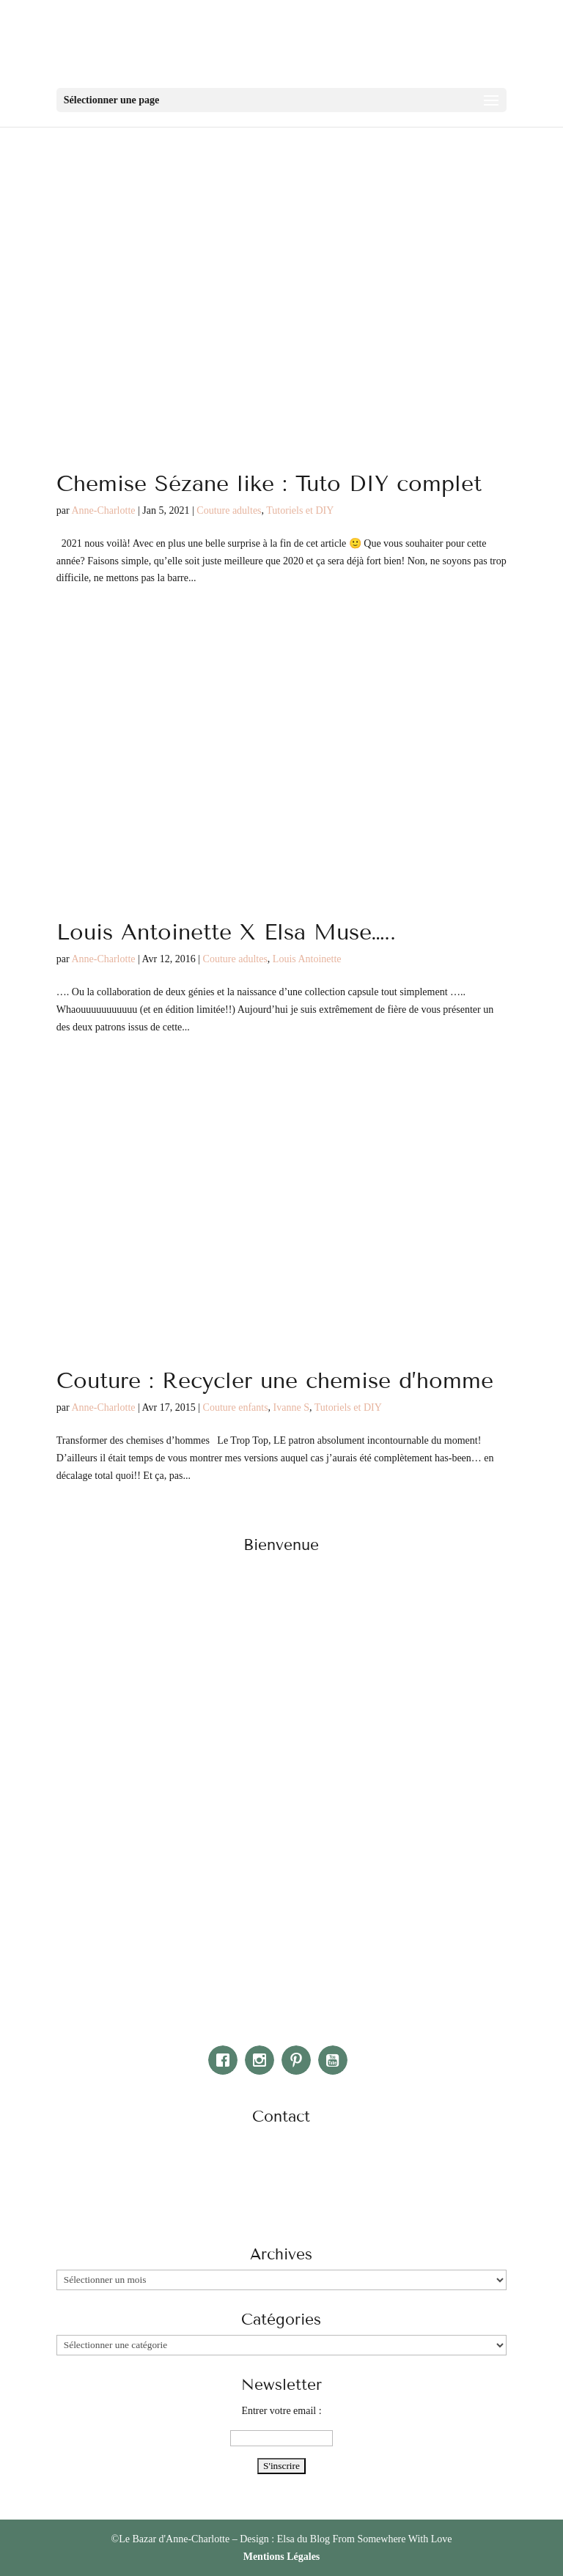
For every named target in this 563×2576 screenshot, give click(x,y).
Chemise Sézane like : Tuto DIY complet (269, 483)
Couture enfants (235, 1407)
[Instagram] (263, 2060)
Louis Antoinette (307, 958)
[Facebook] (226, 2060)
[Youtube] (336, 2060)
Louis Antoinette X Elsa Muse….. (226, 932)
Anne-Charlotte (103, 510)
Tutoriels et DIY (300, 510)
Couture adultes (228, 510)
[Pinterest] (300, 2060)
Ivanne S (291, 1407)
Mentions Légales (281, 2556)
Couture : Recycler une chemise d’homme (274, 1381)
